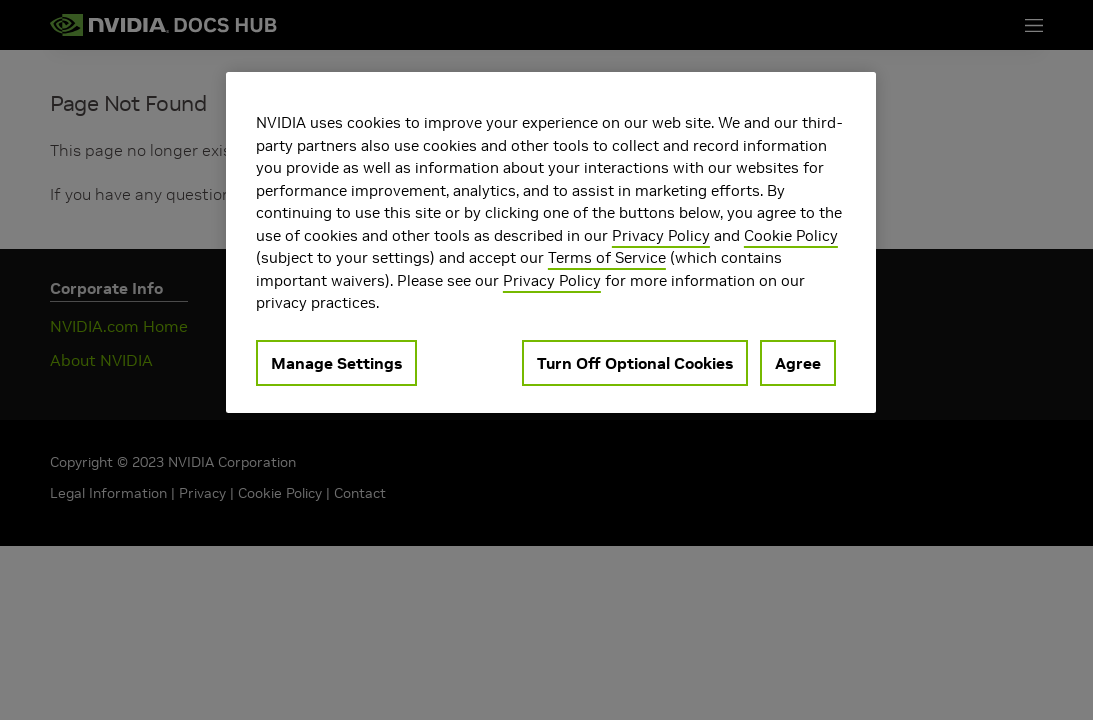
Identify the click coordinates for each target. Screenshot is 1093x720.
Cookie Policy (791, 235)
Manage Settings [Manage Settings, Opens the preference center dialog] (336, 363)
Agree (798, 363)
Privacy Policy (661, 235)
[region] (551, 242)
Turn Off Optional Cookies (635, 363)
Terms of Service (607, 257)
